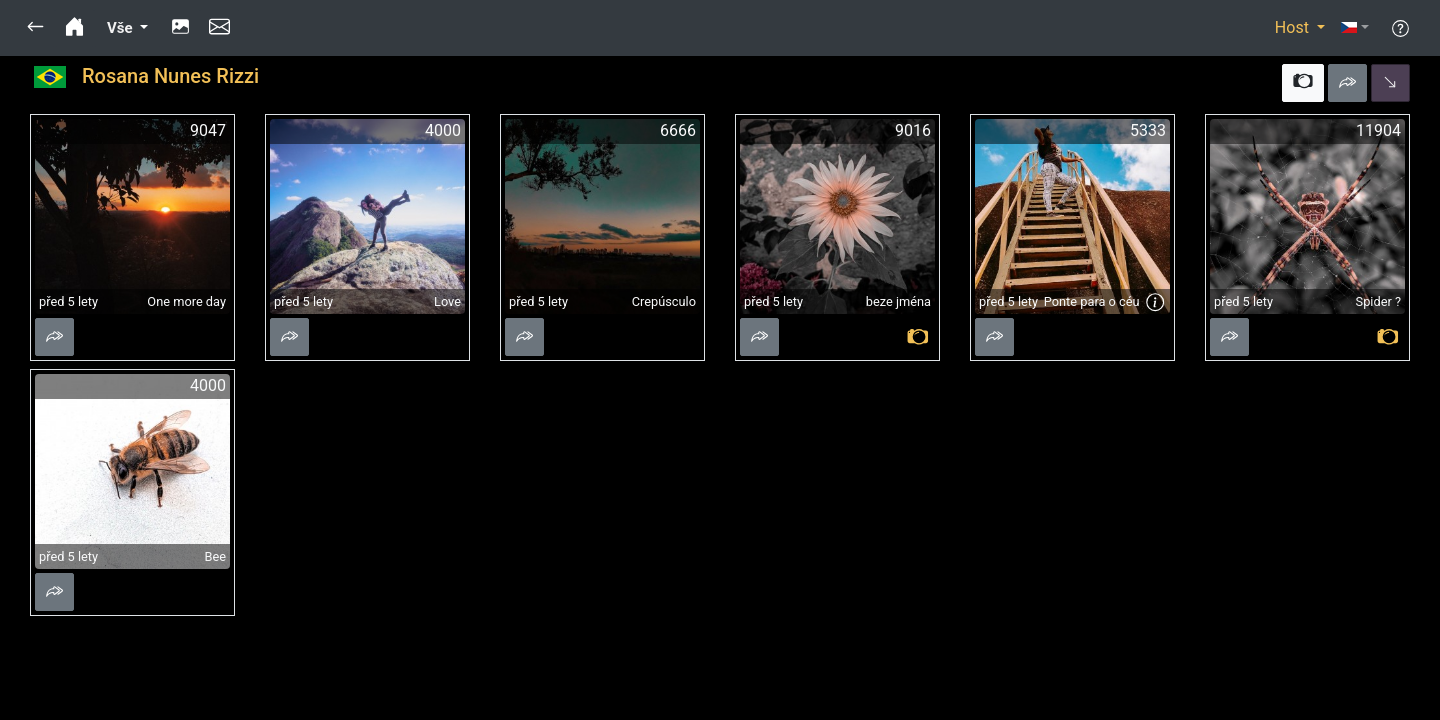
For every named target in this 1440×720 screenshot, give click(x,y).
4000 (443, 130)
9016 (913, 130)
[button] (35, 28)
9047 (208, 130)
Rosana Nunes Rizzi (170, 76)
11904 (1378, 130)
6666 (678, 130)
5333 (1148, 130)
